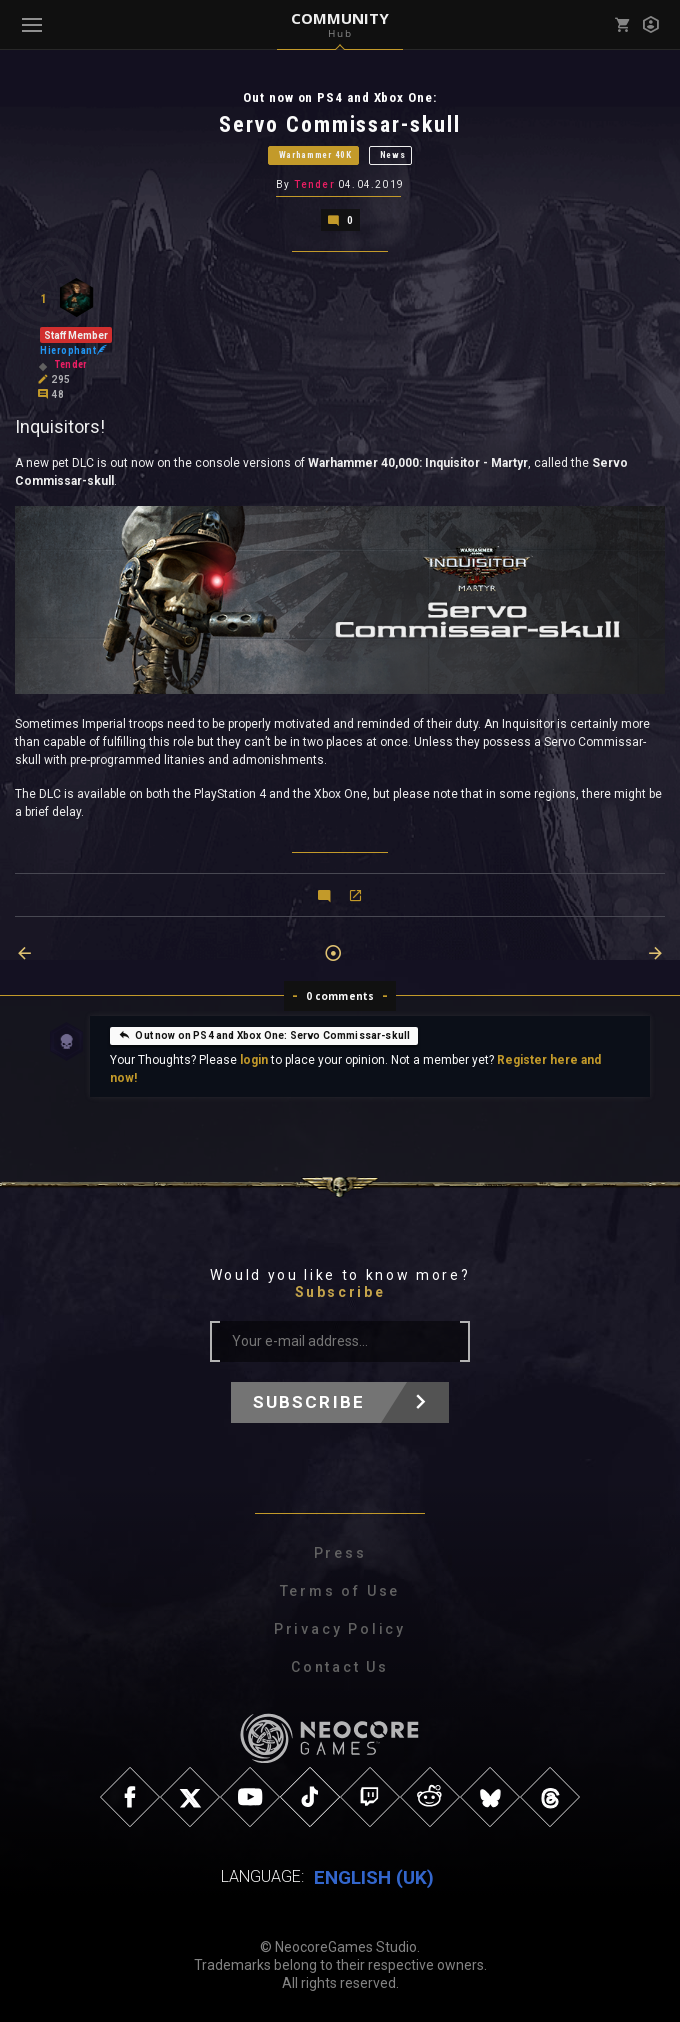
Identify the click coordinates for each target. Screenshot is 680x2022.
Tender (314, 184)
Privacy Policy (340, 1629)
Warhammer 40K (315, 155)
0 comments (340, 996)
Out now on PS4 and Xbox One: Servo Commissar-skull (264, 1034)
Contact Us (340, 1667)
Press (340, 1553)
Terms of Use (340, 1591)
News (393, 155)
